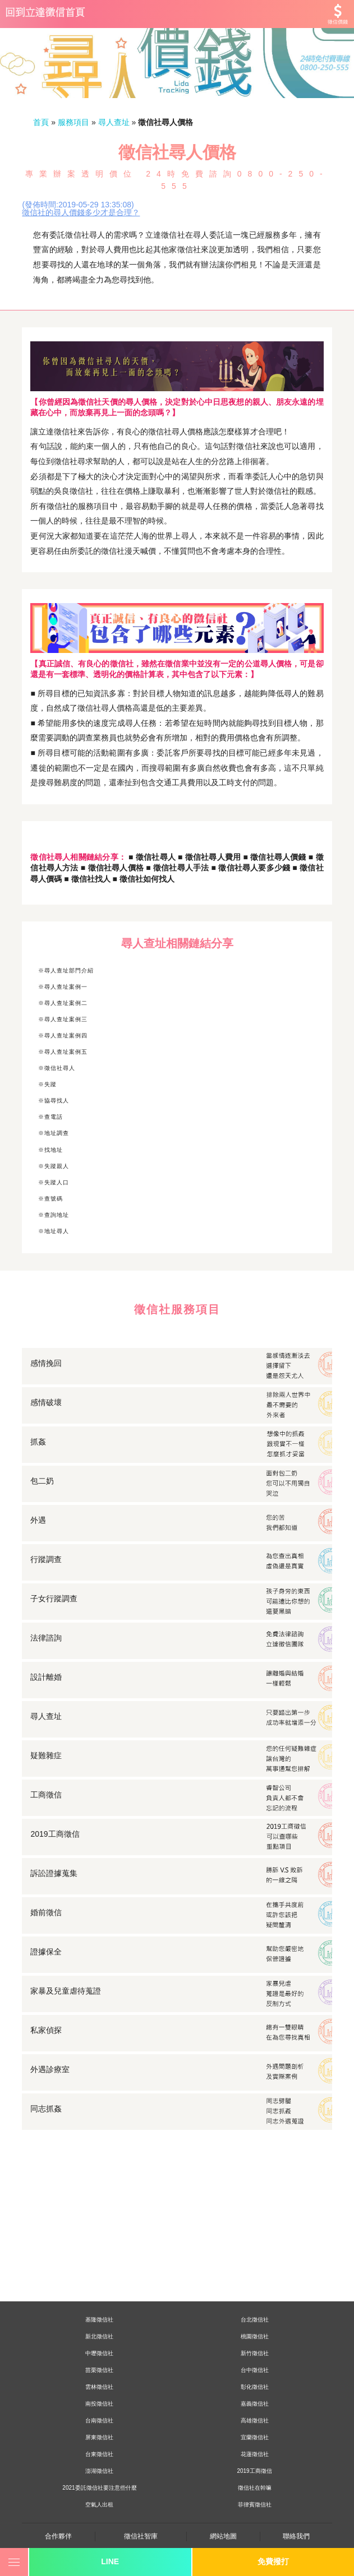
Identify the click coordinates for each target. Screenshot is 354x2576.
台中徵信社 (255, 2370)
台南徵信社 (99, 2420)
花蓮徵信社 (255, 2454)
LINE (110, 2561)
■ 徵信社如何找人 (142, 878)
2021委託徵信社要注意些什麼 (99, 2488)
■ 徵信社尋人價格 (112, 867)
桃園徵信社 (255, 2336)
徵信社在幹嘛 (255, 2488)
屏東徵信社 (99, 2437)
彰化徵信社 (255, 2387)
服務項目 (73, 122)
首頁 (41, 122)
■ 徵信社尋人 (152, 857)
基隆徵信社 (99, 2319)
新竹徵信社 (255, 2353)
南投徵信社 (99, 2404)
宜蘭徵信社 (255, 2437)
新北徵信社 (99, 2336)
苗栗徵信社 (99, 2370)
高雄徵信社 (255, 2420)
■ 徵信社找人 (87, 878)
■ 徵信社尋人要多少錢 (251, 867)
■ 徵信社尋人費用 (208, 857)
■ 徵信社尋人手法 (176, 867)
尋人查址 (114, 122)
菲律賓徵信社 (255, 2504)
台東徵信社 (99, 2454)
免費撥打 (273, 2561)
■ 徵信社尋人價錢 (274, 857)
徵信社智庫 (141, 2536)
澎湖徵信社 (99, 2471)
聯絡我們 (296, 2536)
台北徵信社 (255, 2319)
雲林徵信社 (99, 2387)
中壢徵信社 (99, 2353)
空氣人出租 (99, 2504)
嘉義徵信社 (255, 2404)
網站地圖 (223, 2536)
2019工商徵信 (254, 2471)
